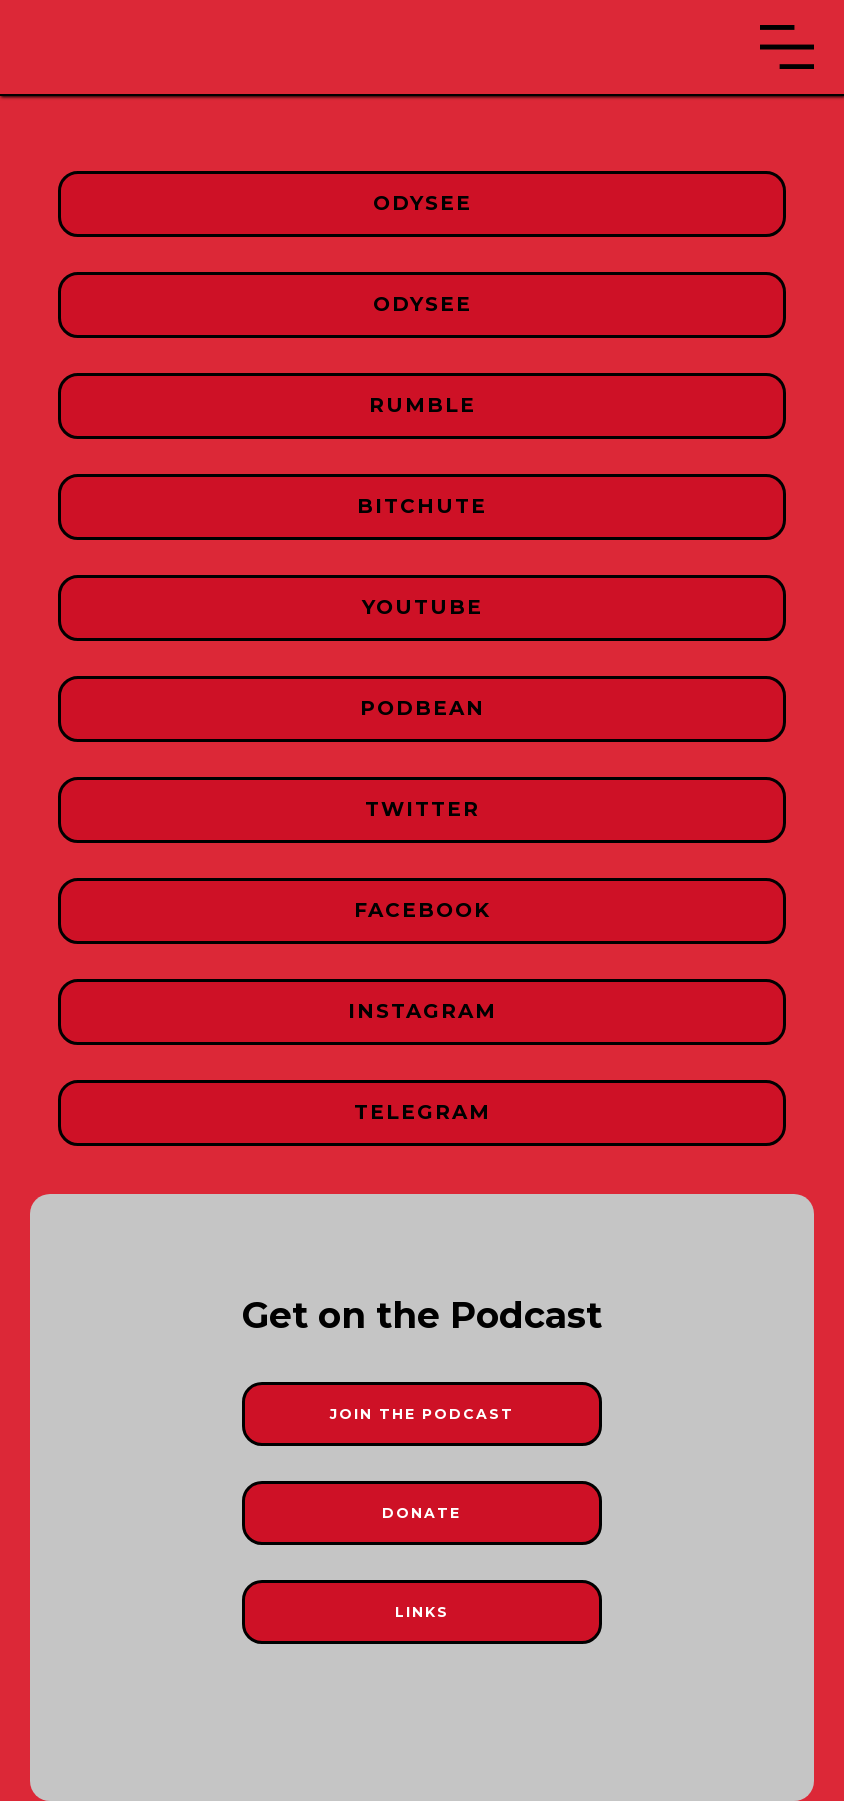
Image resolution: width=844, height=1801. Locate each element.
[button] (787, 47)
